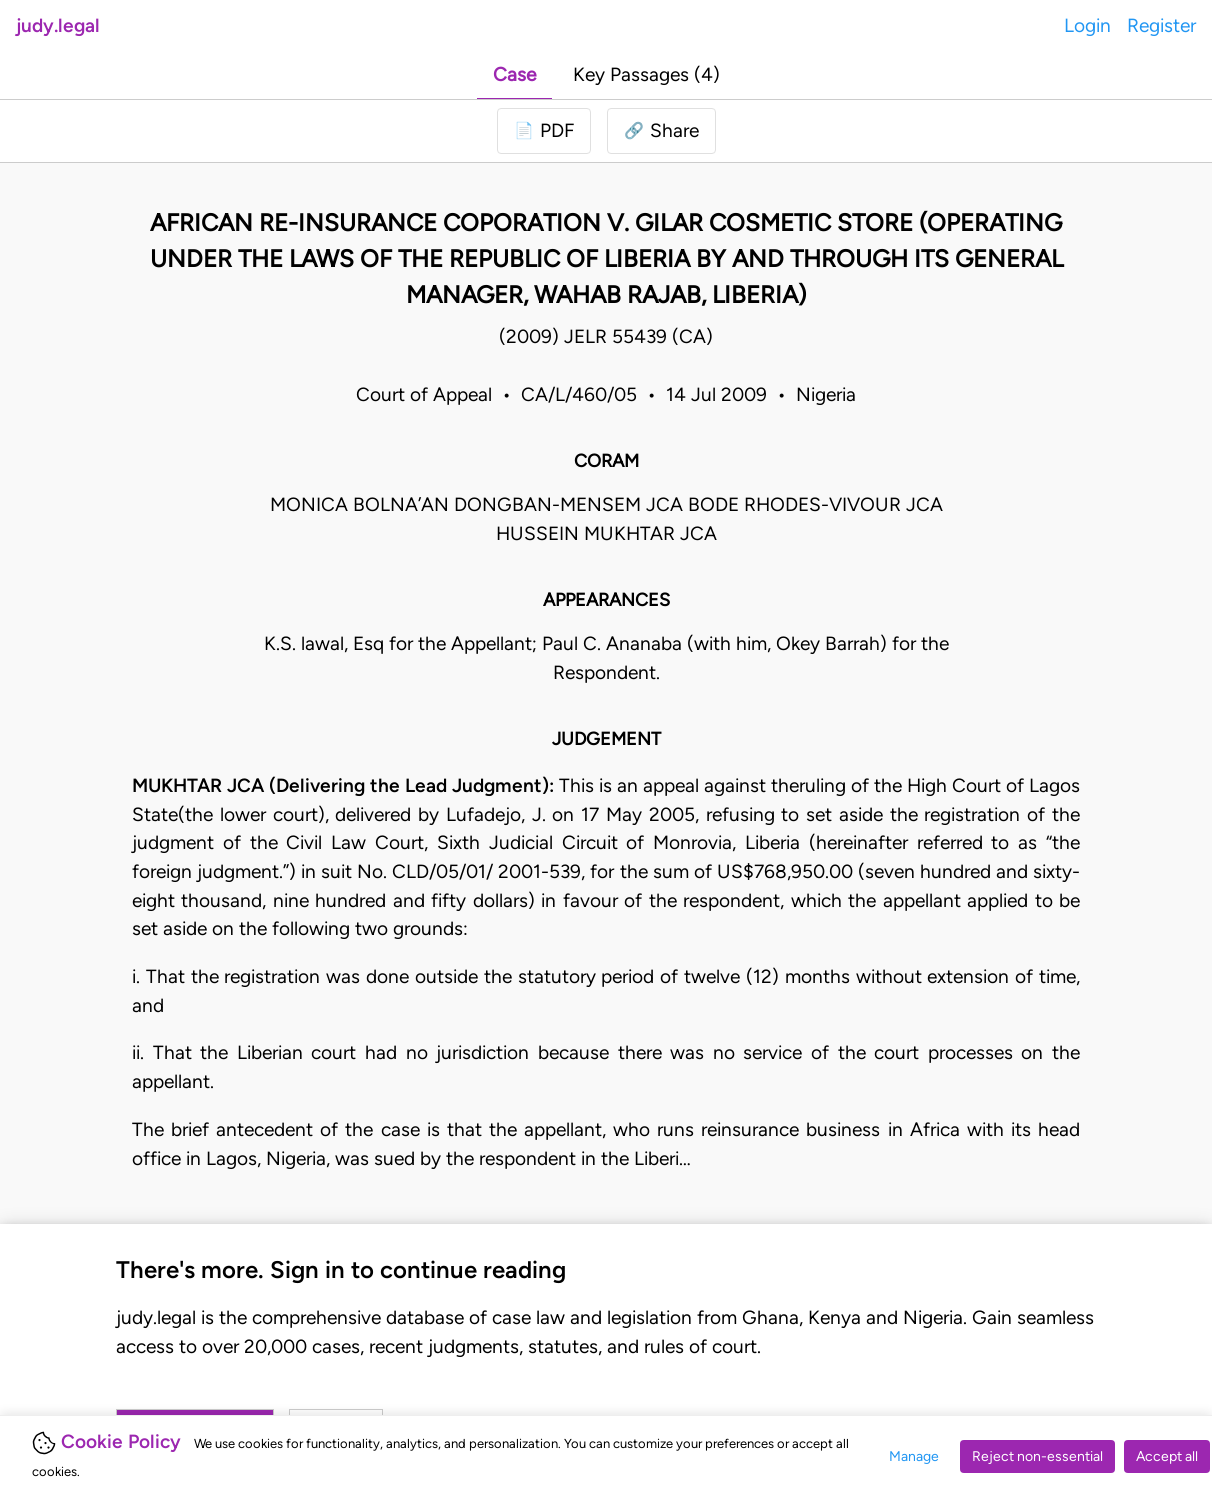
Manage (914, 1456)
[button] (661, 131)
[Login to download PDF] (544, 131)
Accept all (1167, 1456)
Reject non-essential (1037, 1456)
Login (1087, 25)
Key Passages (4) (646, 74)
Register (1161, 25)
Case (514, 74)
